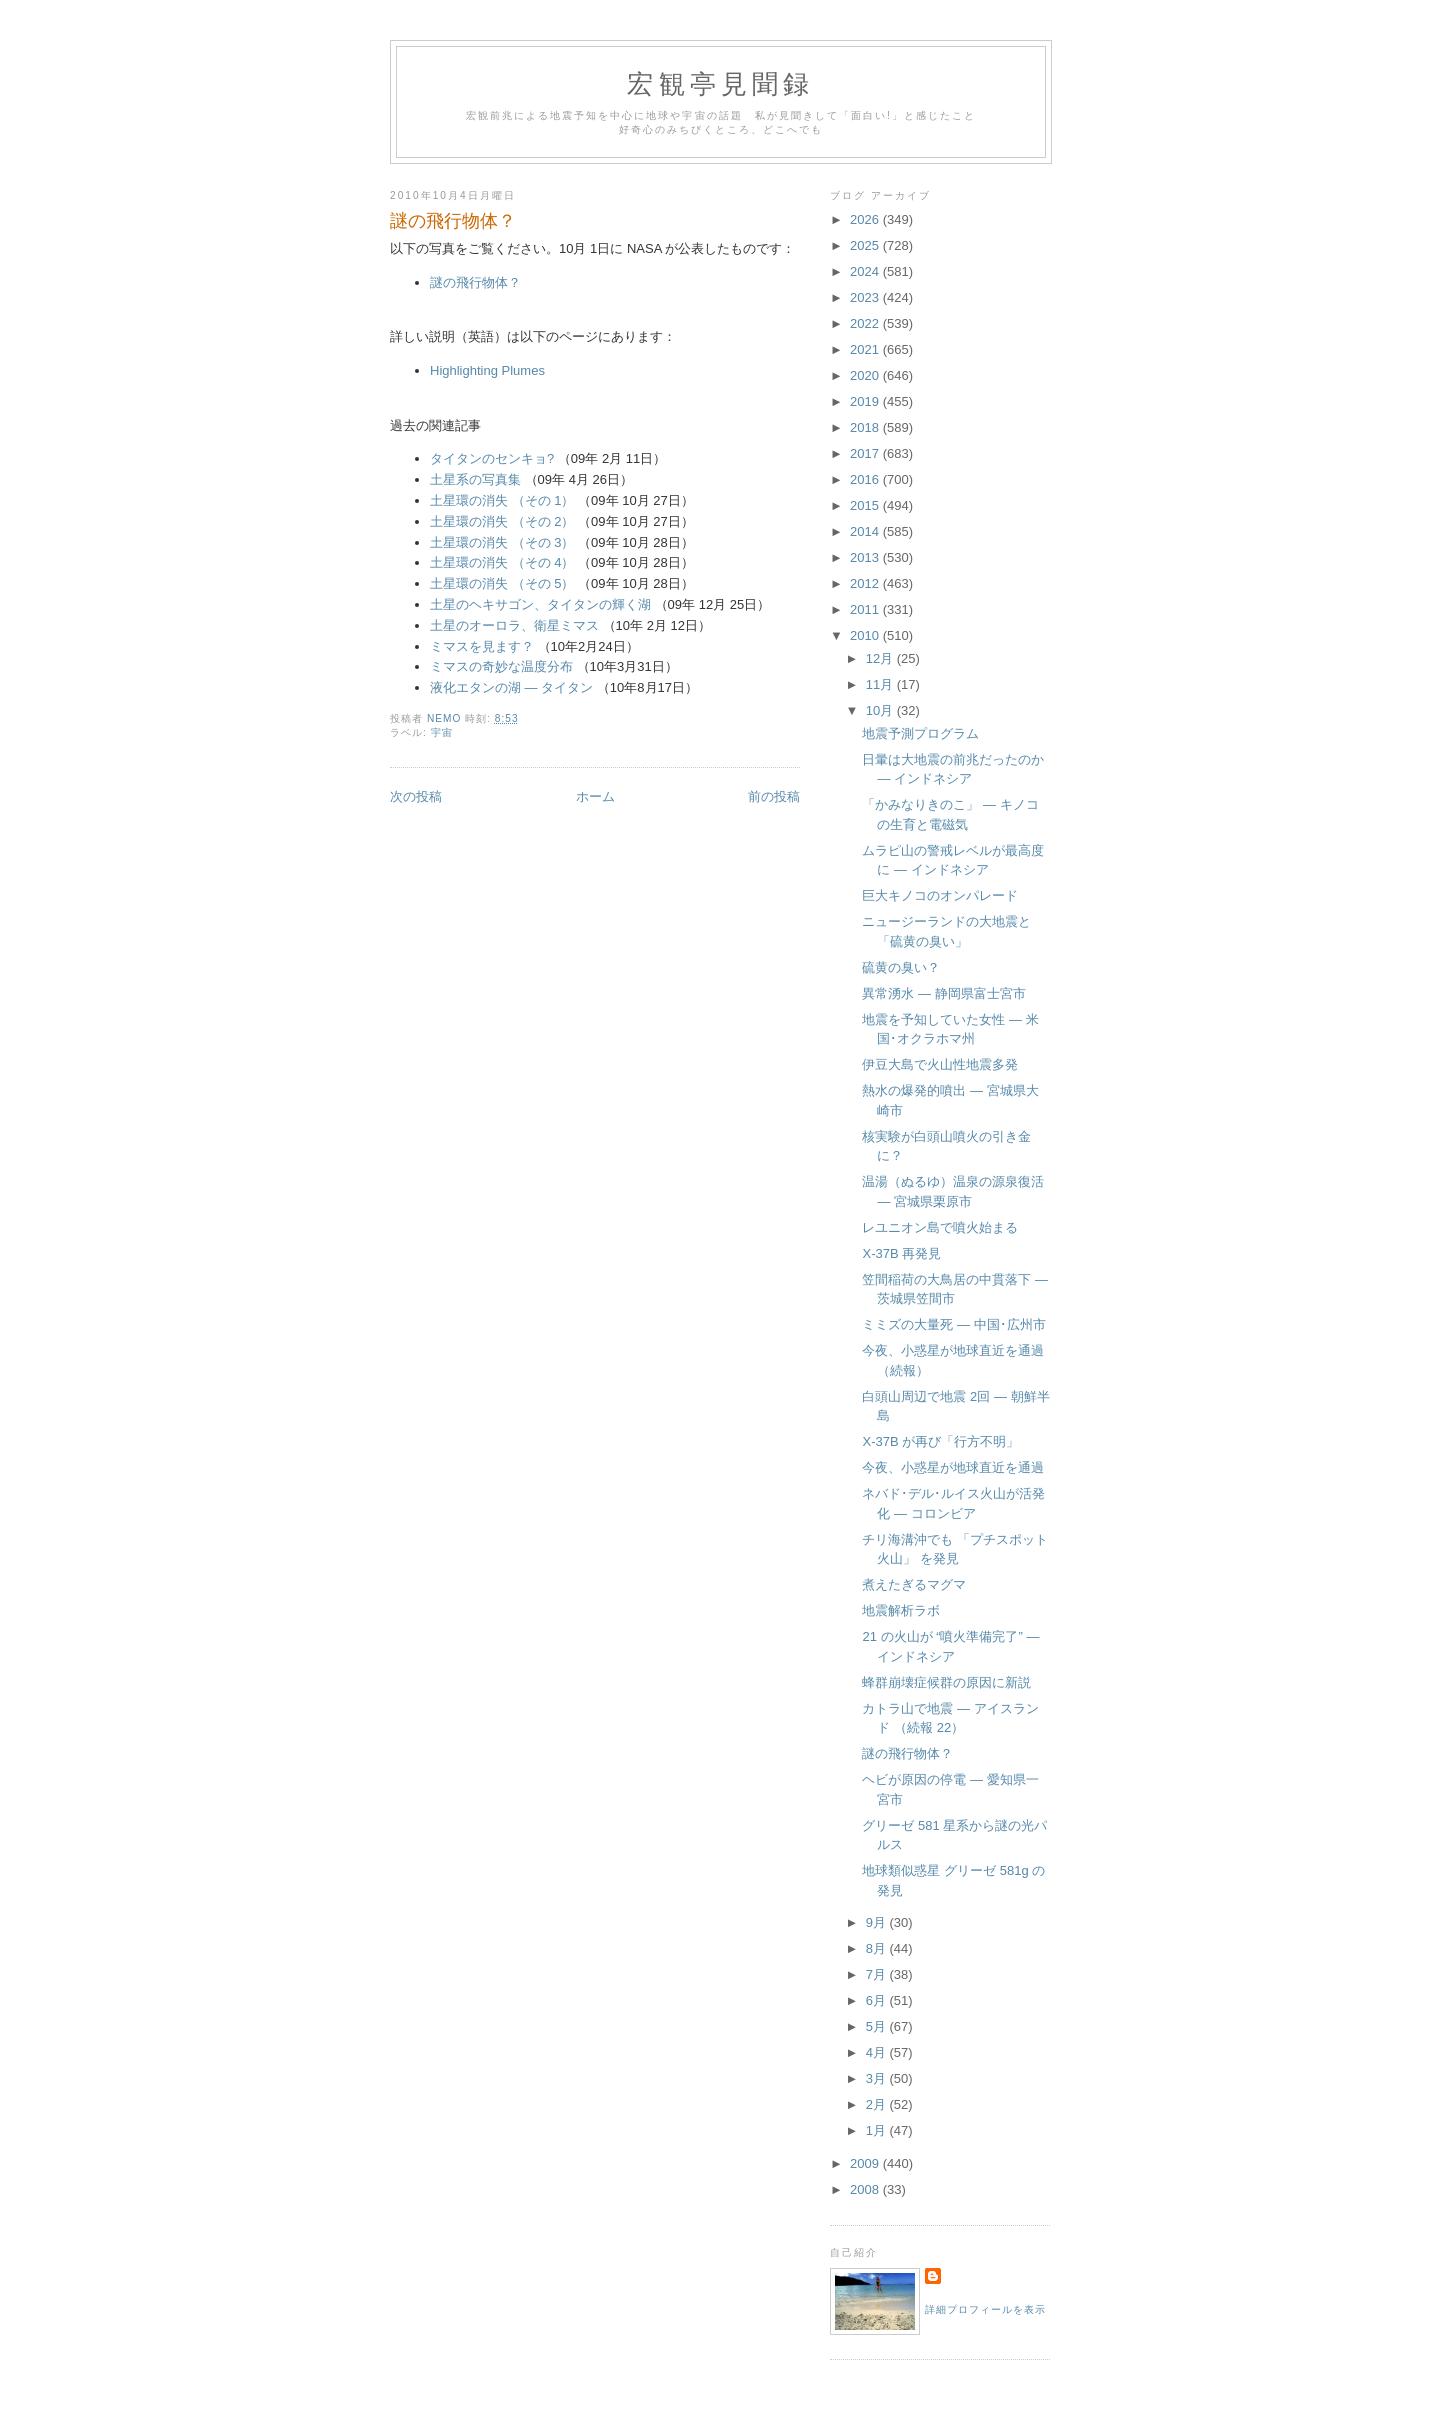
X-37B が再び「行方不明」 (940, 1441)
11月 (881, 684)
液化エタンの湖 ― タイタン (511, 687)
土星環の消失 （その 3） (502, 542)
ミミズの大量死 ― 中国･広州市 (953, 1324)
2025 (866, 245)
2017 (866, 453)
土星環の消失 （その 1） (502, 500)
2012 (866, 583)
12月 (881, 658)
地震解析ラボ (901, 1610)
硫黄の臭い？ (901, 967)
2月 (878, 2104)
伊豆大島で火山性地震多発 (940, 1064)
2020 (866, 375)
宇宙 (442, 732)
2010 (866, 635)
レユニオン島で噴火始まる (940, 1227)
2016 (866, 479)
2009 (866, 2163)
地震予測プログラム (920, 733)
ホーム (595, 796)
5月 (878, 2026)
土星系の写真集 (475, 479)
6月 (878, 2000)
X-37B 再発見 (901, 1253)
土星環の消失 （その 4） (502, 562)
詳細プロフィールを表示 (985, 2309)
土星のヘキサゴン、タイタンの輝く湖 (540, 604)
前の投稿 (774, 796)
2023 (866, 297)
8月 (878, 1948)
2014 (866, 531)
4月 (878, 2052)
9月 (878, 1922)
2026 (866, 219)
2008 (866, 2189)
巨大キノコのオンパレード (940, 895)
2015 (866, 505)
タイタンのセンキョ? (492, 458)
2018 (866, 427)
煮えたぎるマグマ (914, 1584)
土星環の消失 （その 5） (502, 583)
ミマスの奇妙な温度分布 (501, 666)
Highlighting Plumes (487, 370)
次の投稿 (416, 796)
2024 (866, 271)
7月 (878, 1974)
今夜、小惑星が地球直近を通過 (953, 1467)
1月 (878, 2130)
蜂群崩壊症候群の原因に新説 (946, 1682)
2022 (866, 323)
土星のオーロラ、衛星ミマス (514, 625)
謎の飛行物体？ (475, 282)
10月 (881, 710)
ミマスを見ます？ (482, 646)
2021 (866, 349)
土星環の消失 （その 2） (502, 521)
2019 (866, 401)
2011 (866, 609)
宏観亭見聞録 (720, 84)
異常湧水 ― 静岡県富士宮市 (943, 993)
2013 (866, 557)
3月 (878, 2078)
